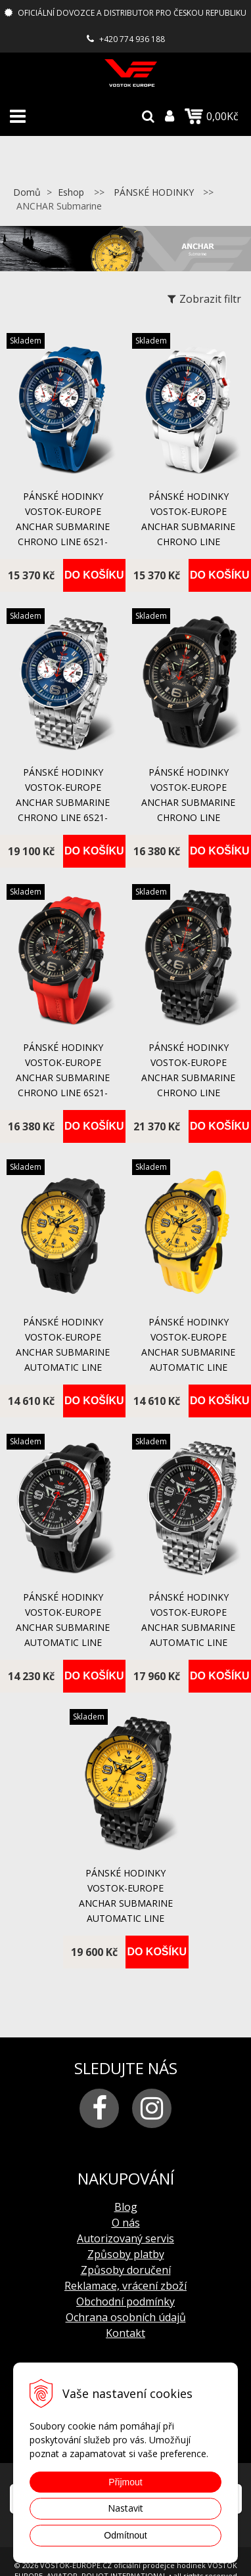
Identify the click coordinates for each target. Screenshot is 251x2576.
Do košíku (94, 575)
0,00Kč (212, 116)
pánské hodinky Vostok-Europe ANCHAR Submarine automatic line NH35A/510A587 (63, 1627)
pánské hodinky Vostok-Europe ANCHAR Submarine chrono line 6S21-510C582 (63, 1077)
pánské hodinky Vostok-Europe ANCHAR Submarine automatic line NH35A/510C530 (63, 1352)
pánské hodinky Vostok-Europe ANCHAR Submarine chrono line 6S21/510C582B (188, 1077)
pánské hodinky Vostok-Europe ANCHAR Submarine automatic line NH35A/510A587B (188, 1627)
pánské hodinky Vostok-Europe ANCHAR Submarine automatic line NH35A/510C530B (126, 1903)
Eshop (71, 192)
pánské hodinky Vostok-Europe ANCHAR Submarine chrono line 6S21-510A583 (63, 526)
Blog (125, 2207)
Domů (27, 192)
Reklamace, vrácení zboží (125, 2285)
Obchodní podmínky (125, 2301)
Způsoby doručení (126, 2270)
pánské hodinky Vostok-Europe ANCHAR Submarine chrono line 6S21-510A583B (63, 802)
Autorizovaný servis (125, 2238)
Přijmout (125, 2482)
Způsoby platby (125, 2254)
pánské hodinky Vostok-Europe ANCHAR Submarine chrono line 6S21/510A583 (188, 526)
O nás (126, 2222)
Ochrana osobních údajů (126, 2317)
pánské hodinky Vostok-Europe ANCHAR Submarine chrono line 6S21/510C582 (188, 802)
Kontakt (125, 2333)
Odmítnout (125, 2535)
